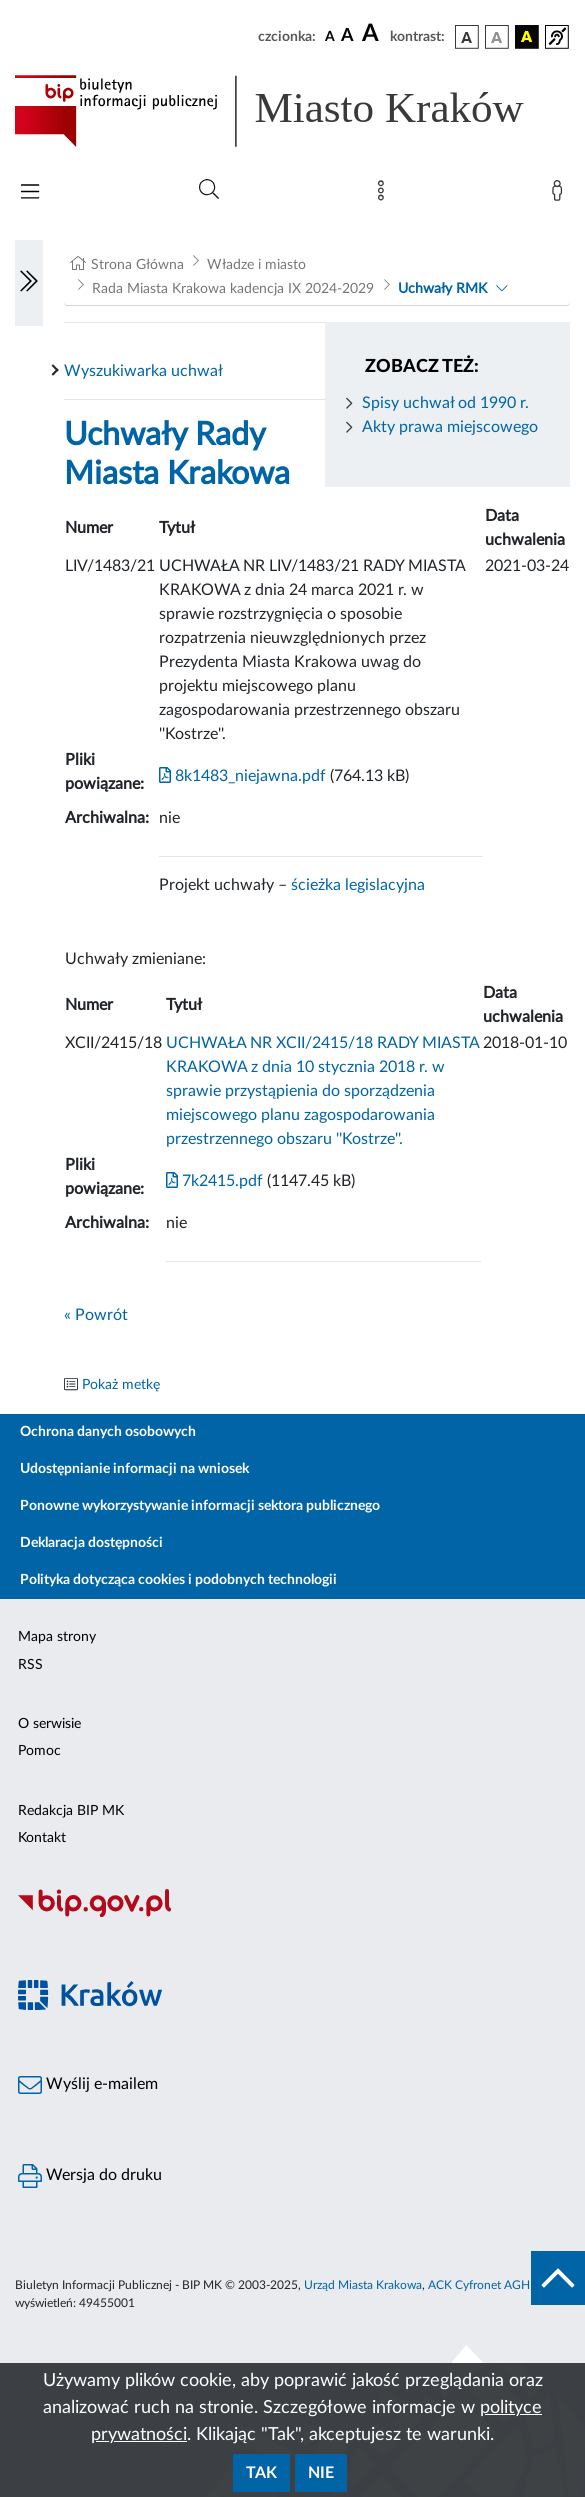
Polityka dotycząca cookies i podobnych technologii (178, 1580)
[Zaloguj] (561, 195)
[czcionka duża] (373, 34)
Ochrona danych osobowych (108, 1432)
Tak (261, 2473)
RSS (30, 1665)
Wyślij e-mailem (88, 2085)
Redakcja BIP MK (71, 1811)
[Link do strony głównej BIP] (292, 111)
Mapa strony (57, 1637)
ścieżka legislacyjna (358, 885)
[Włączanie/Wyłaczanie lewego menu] (29, 283)
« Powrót (96, 1315)
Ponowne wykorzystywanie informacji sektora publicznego (200, 1506)
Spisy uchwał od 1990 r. (445, 403)
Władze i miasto (256, 265)
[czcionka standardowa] (330, 36)
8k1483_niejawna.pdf (242, 776)
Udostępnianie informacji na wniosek (134, 1469)
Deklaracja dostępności (91, 1543)
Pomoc (39, 1751)
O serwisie (49, 1724)
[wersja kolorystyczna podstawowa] (467, 37)
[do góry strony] (558, 2278)
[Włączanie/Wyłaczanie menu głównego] (30, 193)
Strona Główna (137, 265)
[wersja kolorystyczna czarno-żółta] (527, 37)
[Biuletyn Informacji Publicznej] (292, 1914)
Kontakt (42, 1838)
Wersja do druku (90, 2176)
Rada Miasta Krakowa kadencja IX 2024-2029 (233, 289)
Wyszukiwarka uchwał (143, 371)
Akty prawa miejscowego (450, 427)
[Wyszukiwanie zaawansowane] (209, 190)
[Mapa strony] (385, 195)
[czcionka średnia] (347, 36)
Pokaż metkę (121, 1385)
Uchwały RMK (442, 289)
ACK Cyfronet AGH (479, 2285)
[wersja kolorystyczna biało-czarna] (497, 37)
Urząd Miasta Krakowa (363, 2285)
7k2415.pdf (214, 1181)
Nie (321, 2473)
